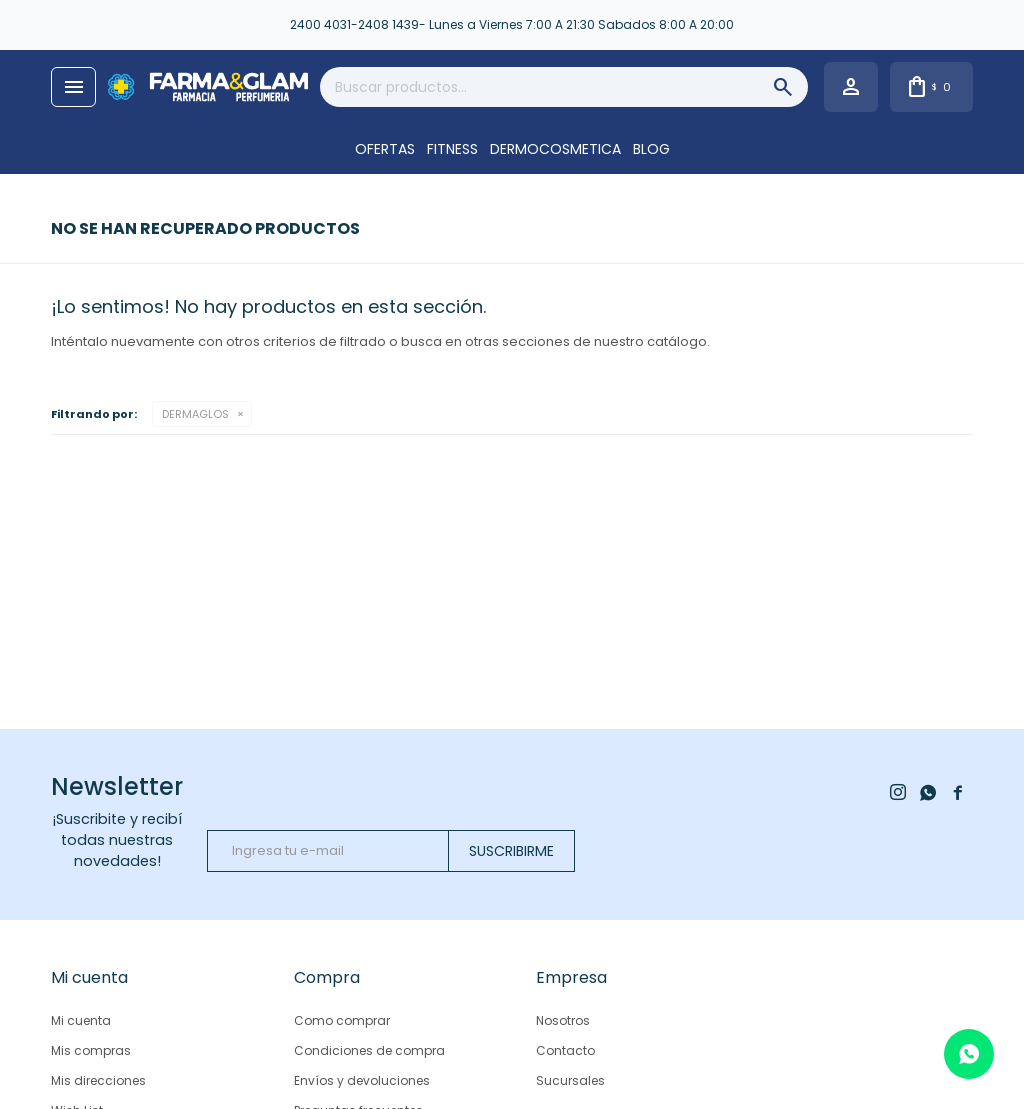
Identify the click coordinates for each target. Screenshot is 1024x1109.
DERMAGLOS (195, 414)
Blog (651, 149)
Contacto (565, 1050)
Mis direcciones (98, 1080)
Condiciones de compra (369, 1050)
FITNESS (452, 149)
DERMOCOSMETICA (555, 149)
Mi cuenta (81, 1020)
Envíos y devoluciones (362, 1080)
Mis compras (91, 1050)
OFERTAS (385, 149)
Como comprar (342, 1020)
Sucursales (570, 1080)
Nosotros (563, 1020)
